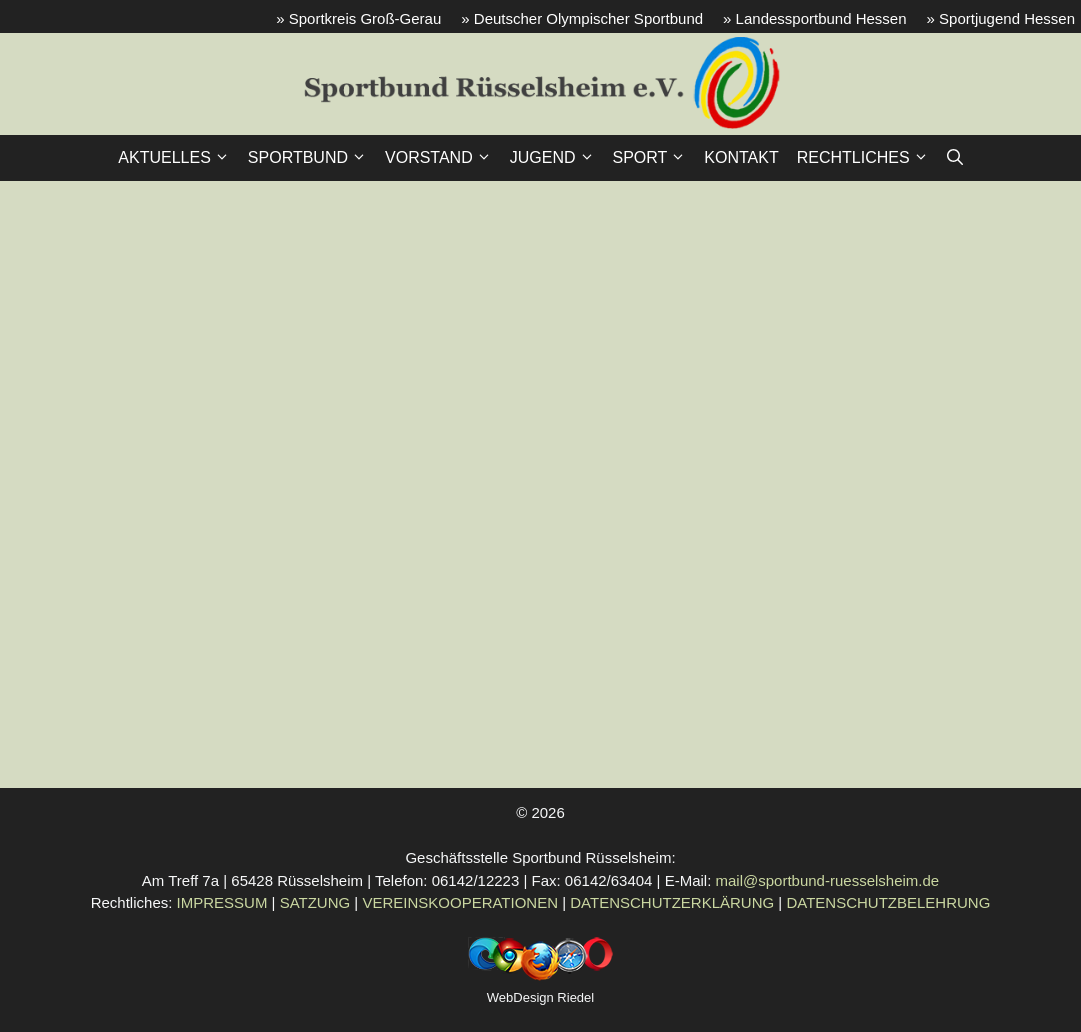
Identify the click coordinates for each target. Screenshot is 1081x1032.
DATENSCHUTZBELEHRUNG (888, 902)
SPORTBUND (312, 158)
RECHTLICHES (867, 158)
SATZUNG (315, 902)
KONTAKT (741, 157)
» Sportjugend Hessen (1001, 18)
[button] (955, 158)
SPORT (654, 158)
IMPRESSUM (222, 902)
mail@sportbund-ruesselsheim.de (828, 880)
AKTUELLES (178, 158)
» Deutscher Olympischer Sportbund (582, 18)
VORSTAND (443, 158)
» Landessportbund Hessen (814, 18)
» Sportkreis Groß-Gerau (358, 18)
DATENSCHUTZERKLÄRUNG (672, 902)
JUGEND (557, 158)
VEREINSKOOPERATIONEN (460, 902)
